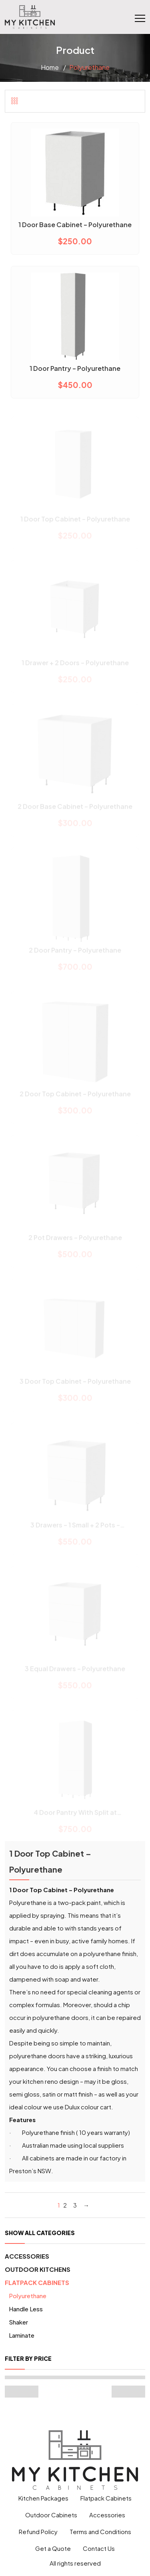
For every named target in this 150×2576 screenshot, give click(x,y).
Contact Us (99, 2548)
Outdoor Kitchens (37, 2269)
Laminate (21, 2335)
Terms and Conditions (100, 2531)
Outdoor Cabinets (51, 2515)
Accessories (27, 2256)
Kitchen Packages (43, 2498)
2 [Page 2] (65, 2205)
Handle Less (26, 2309)
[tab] (14, 100)
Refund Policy (38, 2531)
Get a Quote (53, 2548)
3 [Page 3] (75, 2205)
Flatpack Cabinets (37, 2282)
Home (50, 67)
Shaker (18, 2322)
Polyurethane (27, 2295)
